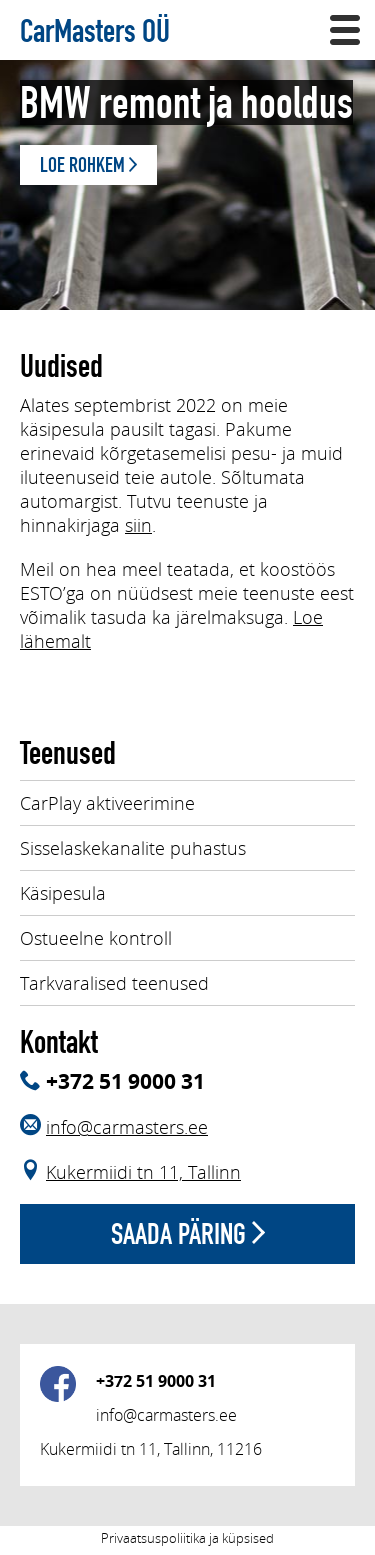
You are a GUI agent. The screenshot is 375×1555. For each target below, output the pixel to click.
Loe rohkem (88, 165)
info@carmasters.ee (127, 1127)
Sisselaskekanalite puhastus (133, 848)
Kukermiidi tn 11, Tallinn (143, 1172)
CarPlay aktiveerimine (107, 803)
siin (138, 525)
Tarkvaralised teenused (114, 983)
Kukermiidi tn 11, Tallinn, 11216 (151, 1449)
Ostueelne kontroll (96, 938)
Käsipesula (63, 893)
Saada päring (188, 1233)
